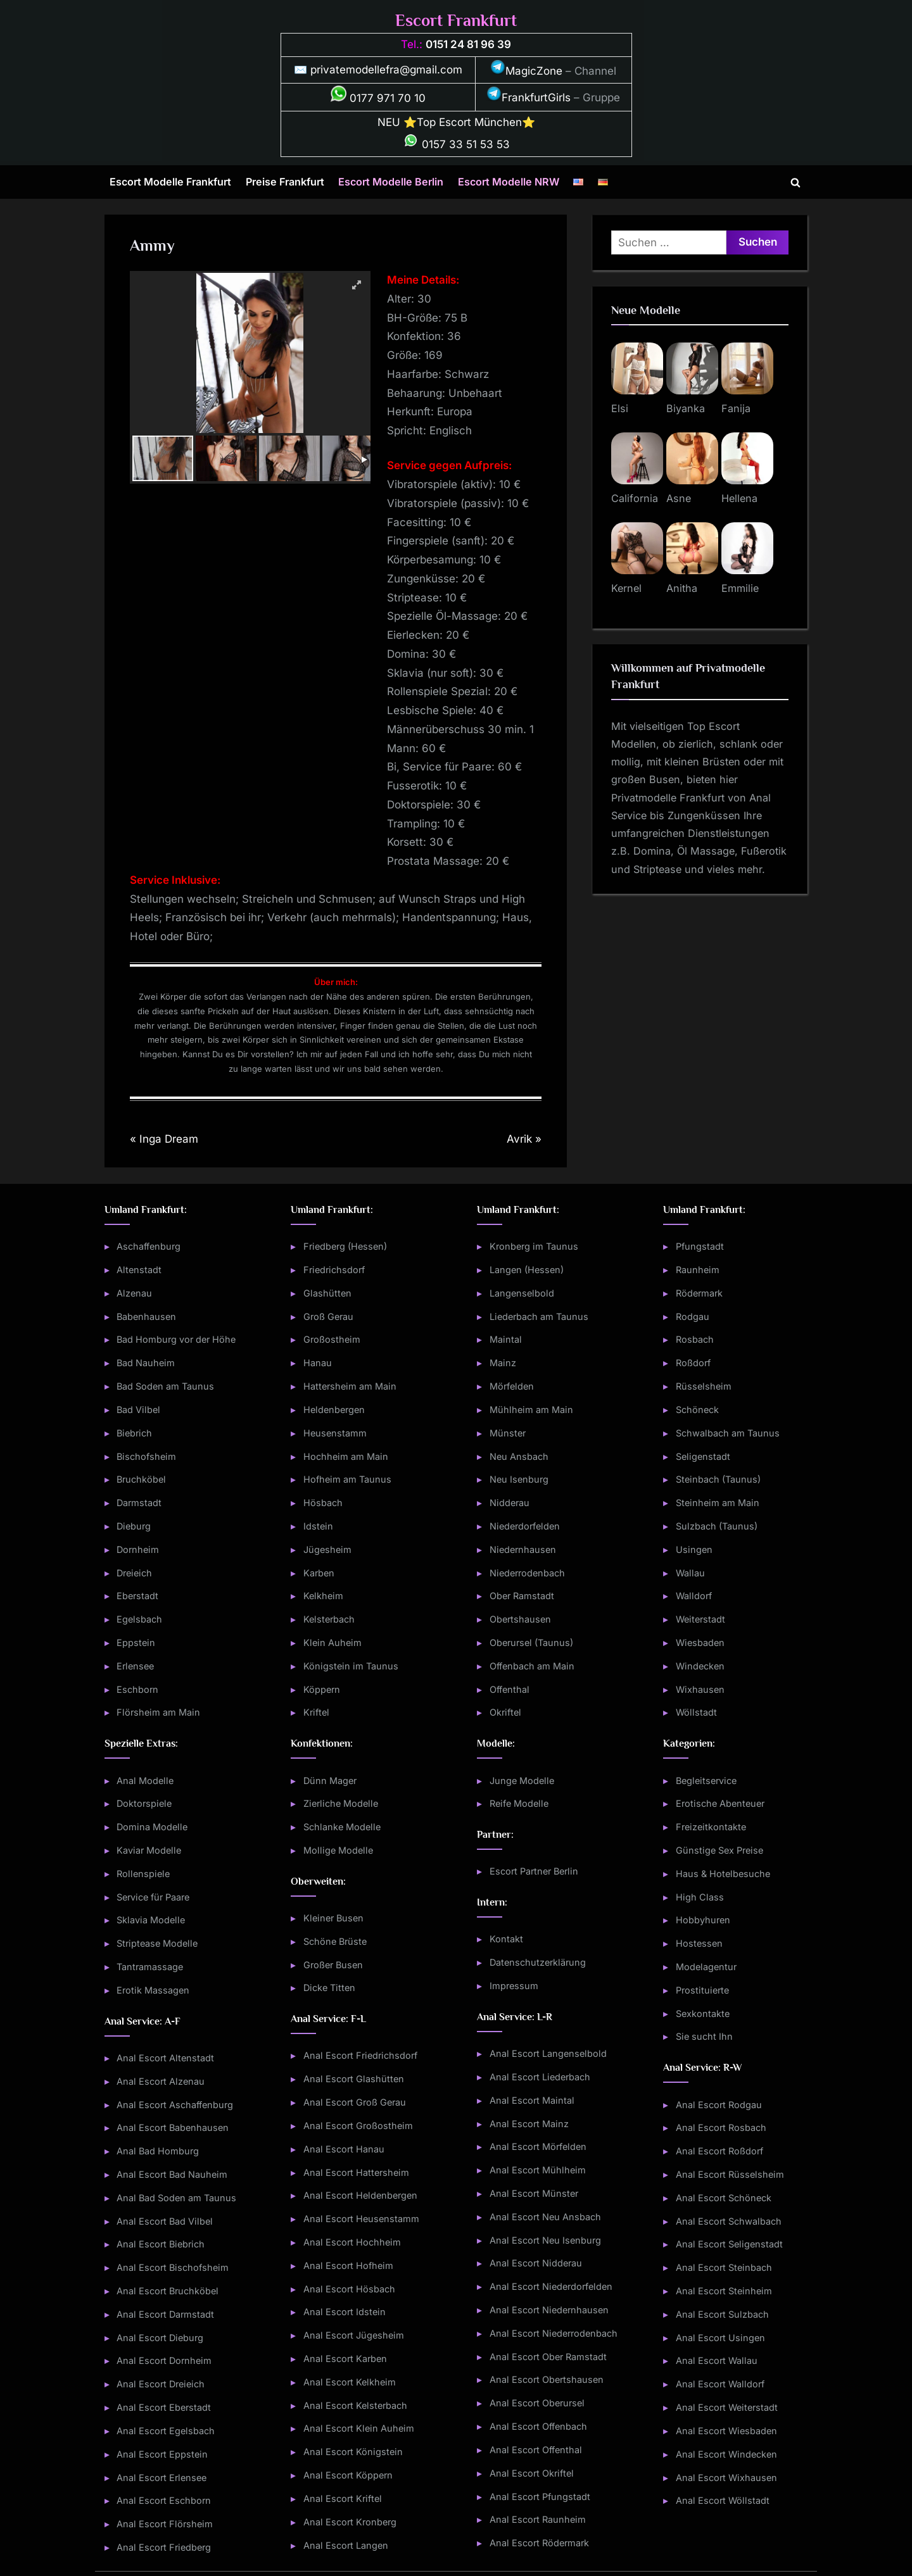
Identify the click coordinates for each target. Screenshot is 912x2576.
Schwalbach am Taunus (728, 1433)
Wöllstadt (696, 1712)
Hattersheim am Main (349, 1386)
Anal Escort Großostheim (358, 2125)
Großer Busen (333, 1964)
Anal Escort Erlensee (161, 2477)
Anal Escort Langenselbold (548, 2053)
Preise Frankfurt (285, 181)
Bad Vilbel (138, 1409)
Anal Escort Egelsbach (166, 2430)
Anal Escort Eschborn (164, 2500)
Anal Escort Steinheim (724, 2290)
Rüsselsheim (704, 1386)
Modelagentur (706, 1966)
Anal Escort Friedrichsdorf (360, 2055)
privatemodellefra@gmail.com (386, 69)
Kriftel (316, 1712)
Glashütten (327, 1293)
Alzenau (134, 1293)
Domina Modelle (152, 1826)
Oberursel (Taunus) (531, 1642)
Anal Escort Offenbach (538, 2426)
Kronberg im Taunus (534, 1246)
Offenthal (509, 1689)
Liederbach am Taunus (539, 1316)
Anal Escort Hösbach (349, 2289)
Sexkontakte (703, 2013)
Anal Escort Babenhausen (173, 2127)
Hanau (317, 1362)
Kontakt (506, 1938)
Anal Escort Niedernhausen (549, 2309)
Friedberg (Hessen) (345, 1246)
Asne (678, 498)
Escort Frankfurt (456, 20)
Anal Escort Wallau (716, 2360)
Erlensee (135, 1666)
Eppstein (136, 1642)
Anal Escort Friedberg (164, 2547)
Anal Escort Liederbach (540, 2076)
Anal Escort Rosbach (721, 2127)
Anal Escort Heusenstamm (361, 2218)
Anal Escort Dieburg (160, 2337)
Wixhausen (700, 1689)
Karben (318, 1573)
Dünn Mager (330, 1780)
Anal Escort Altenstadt (165, 2057)
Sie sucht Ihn (704, 2036)
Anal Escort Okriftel (532, 2473)
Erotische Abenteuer (720, 1803)
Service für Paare (153, 1897)
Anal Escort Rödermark (539, 2542)
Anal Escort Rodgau (719, 2104)
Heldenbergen (334, 1409)
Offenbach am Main (532, 1666)
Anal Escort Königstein (353, 2451)
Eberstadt (137, 1595)
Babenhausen (146, 1316)
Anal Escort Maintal (532, 2100)
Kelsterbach (329, 1619)
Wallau (690, 1573)
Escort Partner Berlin (534, 1871)
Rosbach (695, 1339)
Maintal (506, 1339)
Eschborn (137, 1689)
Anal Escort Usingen (720, 2337)
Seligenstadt (703, 1456)
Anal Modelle (145, 1780)
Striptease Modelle (157, 1943)
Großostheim (331, 1339)
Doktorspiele (144, 1803)
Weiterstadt (700, 1619)
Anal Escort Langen (345, 2545)
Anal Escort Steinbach (724, 2267)
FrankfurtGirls (528, 97)
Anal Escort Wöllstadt (723, 2500)
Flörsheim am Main (158, 1712)
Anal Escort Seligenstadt (729, 2244)
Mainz (503, 1362)
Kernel (626, 588)
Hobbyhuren (703, 1919)
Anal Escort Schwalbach (729, 2221)
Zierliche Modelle (340, 1803)
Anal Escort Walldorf (720, 2383)
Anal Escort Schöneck (723, 2197)
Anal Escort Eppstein (162, 2454)
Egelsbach (139, 1619)
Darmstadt (139, 1502)
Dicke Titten (329, 1987)
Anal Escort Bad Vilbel (165, 2221)
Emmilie (740, 588)
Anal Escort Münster (534, 2193)
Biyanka (685, 408)
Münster (508, 1433)
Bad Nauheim (146, 1362)
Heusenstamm (335, 1433)
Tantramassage (150, 1966)
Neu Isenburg (519, 1479)
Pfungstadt (700, 1246)
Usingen (694, 1549)
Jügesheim (327, 1549)
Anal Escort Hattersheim (356, 2172)
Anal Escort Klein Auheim (358, 2428)
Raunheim (697, 1269)
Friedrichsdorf (334, 1269)
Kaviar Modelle (149, 1850)
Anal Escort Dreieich (161, 2383)
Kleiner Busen (333, 1918)
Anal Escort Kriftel (342, 2498)
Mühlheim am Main (531, 1409)
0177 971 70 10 (378, 98)
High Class (700, 1897)
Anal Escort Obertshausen (547, 2379)
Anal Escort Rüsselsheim (730, 2174)
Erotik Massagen (153, 1990)
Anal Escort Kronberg (349, 2521)
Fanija (735, 408)
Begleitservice (706, 1780)
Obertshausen (520, 1619)
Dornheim (138, 1549)
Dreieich (134, 1573)
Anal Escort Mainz (529, 2123)
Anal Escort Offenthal (536, 2449)
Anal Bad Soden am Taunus (176, 2197)
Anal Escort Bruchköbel (167, 2290)
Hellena (739, 498)
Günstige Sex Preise (719, 1850)
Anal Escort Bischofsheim (173, 2267)
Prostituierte (702, 1990)
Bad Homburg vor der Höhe (176, 1339)
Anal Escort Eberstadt (164, 2407)
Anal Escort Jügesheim (353, 2335)
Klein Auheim (332, 1642)
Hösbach (323, 1502)
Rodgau (692, 1316)
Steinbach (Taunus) (718, 1479)
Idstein (318, 1526)
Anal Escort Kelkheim (349, 2382)
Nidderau (509, 1502)
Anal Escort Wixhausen (726, 2477)
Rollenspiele (143, 1873)
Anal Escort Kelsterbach (355, 2405)
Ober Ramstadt (522, 1595)
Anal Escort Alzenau (161, 2081)
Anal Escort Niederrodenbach (554, 2333)
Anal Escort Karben (345, 2358)
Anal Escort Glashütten (353, 2078)
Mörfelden (512, 1386)
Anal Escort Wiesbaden (726, 2430)
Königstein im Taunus (350, 1666)
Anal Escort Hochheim (352, 2242)
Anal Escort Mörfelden (538, 2146)
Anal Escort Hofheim (348, 2265)
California (634, 498)
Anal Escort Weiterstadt (727, 2407)
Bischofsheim (146, 1456)
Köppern (321, 1689)
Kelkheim (323, 1595)
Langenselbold (522, 1293)
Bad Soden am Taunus (165, 1386)
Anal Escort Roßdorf (719, 2151)
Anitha (681, 588)
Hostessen (699, 1943)
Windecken (700, 1666)
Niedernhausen (523, 1549)
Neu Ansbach (519, 1456)
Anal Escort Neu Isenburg (545, 2240)
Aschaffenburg (148, 1246)
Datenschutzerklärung (538, 1962)
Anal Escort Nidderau (536, 2263)
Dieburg (134, 1526)
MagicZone (526, 71)
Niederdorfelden (525, 1526)
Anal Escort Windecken (726, 2454)
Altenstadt (139, 1269)
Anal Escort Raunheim (538, 2519)
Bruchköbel (141, 1479)
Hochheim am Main (345, 1456)
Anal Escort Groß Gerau (354, 2102)
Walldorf (694, 1595)
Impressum (514, 1985)
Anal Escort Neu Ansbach (545, 2216)
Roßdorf (693, 1362)
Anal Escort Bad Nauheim (172, 2174)
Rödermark (699, 1293)
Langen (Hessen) (527, 1269)
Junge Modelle (522, 1780)
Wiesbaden (700, 1642)
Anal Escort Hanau (343, 2149)
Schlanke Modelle (342, 1826)
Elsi (619, 408)
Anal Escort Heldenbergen (360, 2195)
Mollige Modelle (338, 1850)
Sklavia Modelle (151, 1919)
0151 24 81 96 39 (468, 44)
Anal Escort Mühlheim (538, 2169)
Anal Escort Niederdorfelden (551, 2286)
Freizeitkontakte (711, 1826)
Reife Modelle (519, 1803)
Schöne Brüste (335, 1941)
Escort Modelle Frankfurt (170, 181)
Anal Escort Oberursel (537, 2402)
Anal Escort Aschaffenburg (175, 2104)
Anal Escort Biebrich (161, 2244)
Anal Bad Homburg (158, 2151)
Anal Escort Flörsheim (165, 2523)
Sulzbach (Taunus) (716, 1526)
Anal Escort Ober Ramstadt (548, 2356)
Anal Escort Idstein (344, 2311)
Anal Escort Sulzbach (722, 2314)
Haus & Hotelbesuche (723, 1873)
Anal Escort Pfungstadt (540, 2496)
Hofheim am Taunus (347, 1479)
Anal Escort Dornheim (164, 2360)
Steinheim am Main (717, 1502)
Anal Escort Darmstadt (165, 2314)
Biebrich (134, 1433)
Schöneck (697, 1409)
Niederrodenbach (527, 1573)
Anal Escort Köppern (348, 2475)
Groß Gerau (328, 1316)
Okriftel (505, 1712)
